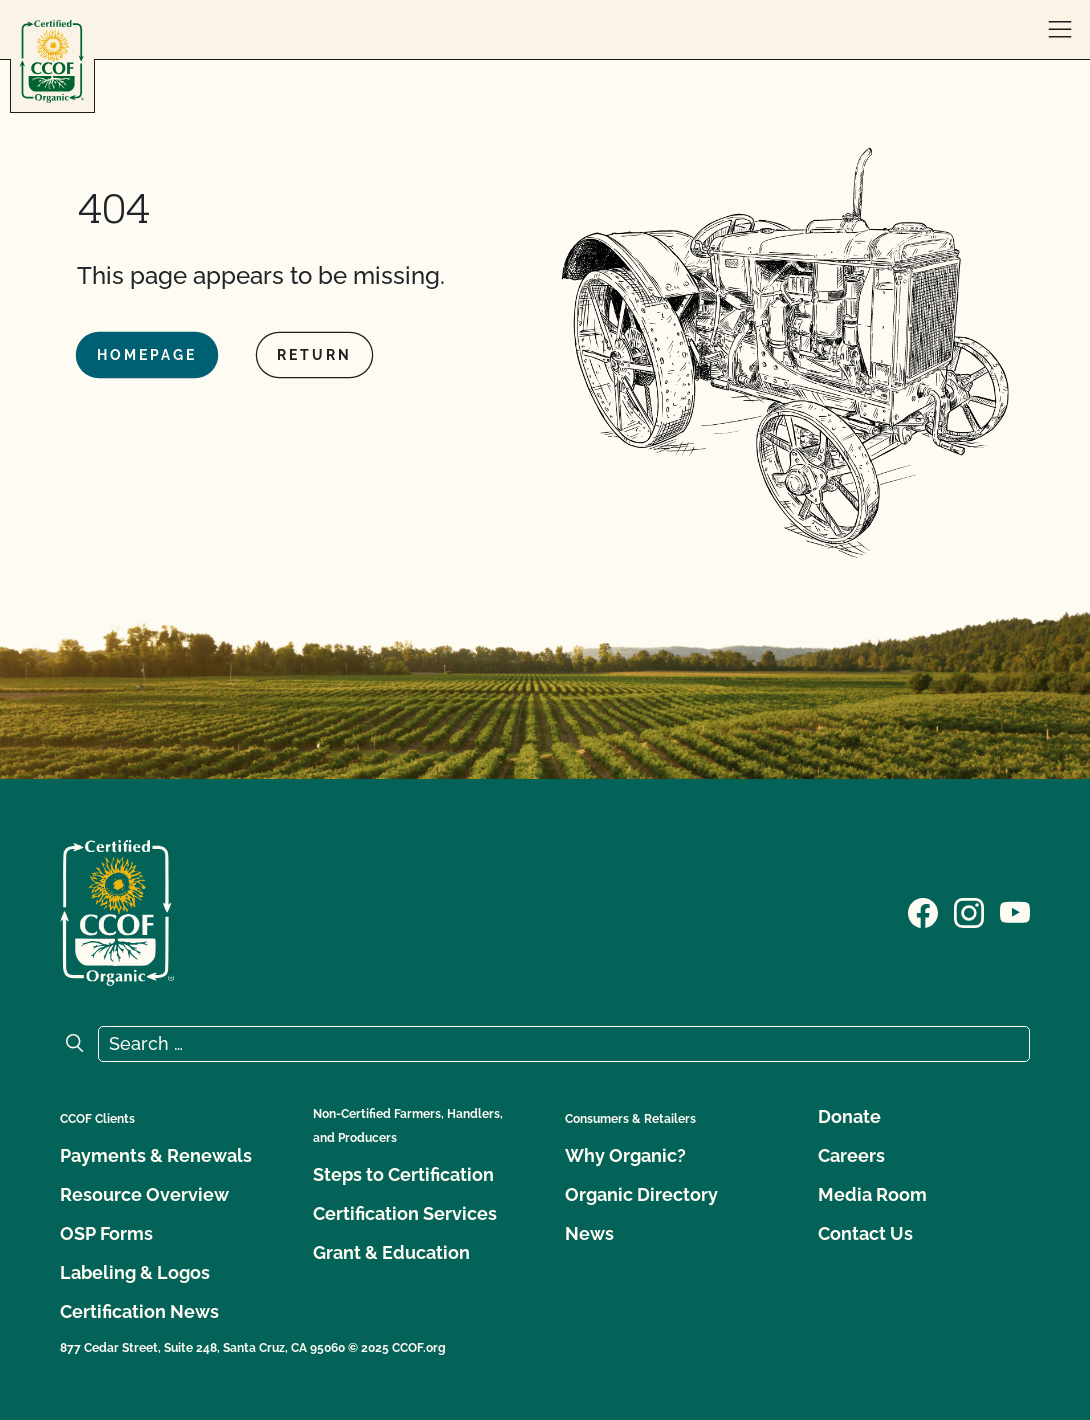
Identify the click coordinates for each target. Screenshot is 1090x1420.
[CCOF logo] (52, 61)
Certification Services (405, 1213)
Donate (849, 1116)
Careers (851, 1155)
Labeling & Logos (135, 1272)
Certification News (139, 1311)
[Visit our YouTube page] (1015, 911)
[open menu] (1060, 30)
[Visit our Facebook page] (923, 911)
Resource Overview (144, 1194)
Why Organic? (625, 1155)
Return (314, 355)
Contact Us (865, 1233)
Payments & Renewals (156, 1155)
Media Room (872, 1194)
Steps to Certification (403, 1174)
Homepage (147, 355)
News (589, 1233)
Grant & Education (391, 1252)
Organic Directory (641, 1194)
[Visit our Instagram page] (969, 911)
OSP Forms (106, 1233)
